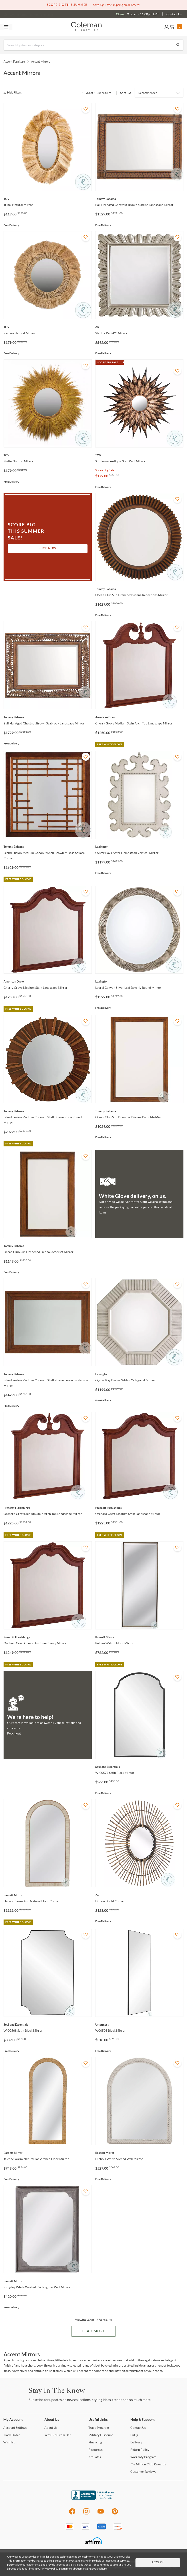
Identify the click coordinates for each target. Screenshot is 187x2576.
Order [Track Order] (11, 2435)
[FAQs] (134, 2435)
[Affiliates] (94, 2457)
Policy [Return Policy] (139, 2449)
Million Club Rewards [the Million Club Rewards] (148, 2464)
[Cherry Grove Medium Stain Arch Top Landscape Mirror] (139, 717)
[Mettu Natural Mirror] (48, 455)
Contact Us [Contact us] (174, 14)
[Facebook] (72, 2514)
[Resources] (95, 2449)
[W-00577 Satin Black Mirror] (139, 1766)
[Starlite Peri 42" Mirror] (139, 326)
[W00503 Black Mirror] (139, 2024)
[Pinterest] (115, 2514)
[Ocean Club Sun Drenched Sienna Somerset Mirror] (48, 1245)
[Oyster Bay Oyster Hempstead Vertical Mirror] (139, 846)
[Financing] (95, 2442)
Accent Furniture (14, 61)
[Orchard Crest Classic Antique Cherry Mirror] (48, 1637)
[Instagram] (86, 2514)
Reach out (14, 1733)
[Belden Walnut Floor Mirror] (139, 1637)
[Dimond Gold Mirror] (139, 1895)
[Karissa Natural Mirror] (48, 326)
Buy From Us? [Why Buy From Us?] (57, 2435)
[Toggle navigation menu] (6, 27)
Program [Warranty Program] (143, 2457)
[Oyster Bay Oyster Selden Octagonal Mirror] (139, 1374)
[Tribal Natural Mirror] (48, 198)
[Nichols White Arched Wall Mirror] (139, 2152)
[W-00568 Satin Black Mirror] (48, 2024)
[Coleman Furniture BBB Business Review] (93, 2498)
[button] (166, 27)
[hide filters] (14, 93)
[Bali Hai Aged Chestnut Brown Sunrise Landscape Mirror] (139, 198)
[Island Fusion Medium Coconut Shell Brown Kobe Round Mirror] (48, 1111)
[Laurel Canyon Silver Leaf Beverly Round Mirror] (139, 981)
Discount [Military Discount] (100, 2435)
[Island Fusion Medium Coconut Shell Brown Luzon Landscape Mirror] (48, 1374)
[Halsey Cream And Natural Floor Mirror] (48, 1895)
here (104, 2568)
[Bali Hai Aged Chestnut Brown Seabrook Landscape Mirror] (48, 717)
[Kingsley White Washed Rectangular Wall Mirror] (48, 2281)
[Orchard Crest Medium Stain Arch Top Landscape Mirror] (48, 1507)
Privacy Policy (50, 2568)
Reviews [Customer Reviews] (143, 2471)
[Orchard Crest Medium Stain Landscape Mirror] (139, 1507)
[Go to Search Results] (177, 45)
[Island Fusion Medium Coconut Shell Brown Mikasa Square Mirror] (48, 846)
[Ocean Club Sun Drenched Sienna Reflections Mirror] (139, 589)
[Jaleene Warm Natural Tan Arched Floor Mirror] (48, 2152)
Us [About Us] (50, 2427)
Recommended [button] (147, 93)
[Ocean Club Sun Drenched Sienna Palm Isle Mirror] (139, 1111)
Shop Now (47, 548)
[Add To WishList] (86, 109)
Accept (157, 2562)
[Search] (93, 45)
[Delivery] (136, 2442)
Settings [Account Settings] (15, 2427)
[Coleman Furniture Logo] (86, 27)
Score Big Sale (104, 470)
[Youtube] (100, 2514)
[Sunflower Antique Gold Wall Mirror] (139, 455)
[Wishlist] (9, 2442)
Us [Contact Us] (138, 2427)
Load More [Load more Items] (93, 2331)
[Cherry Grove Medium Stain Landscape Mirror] (48, 981)
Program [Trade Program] (98, 2427)
